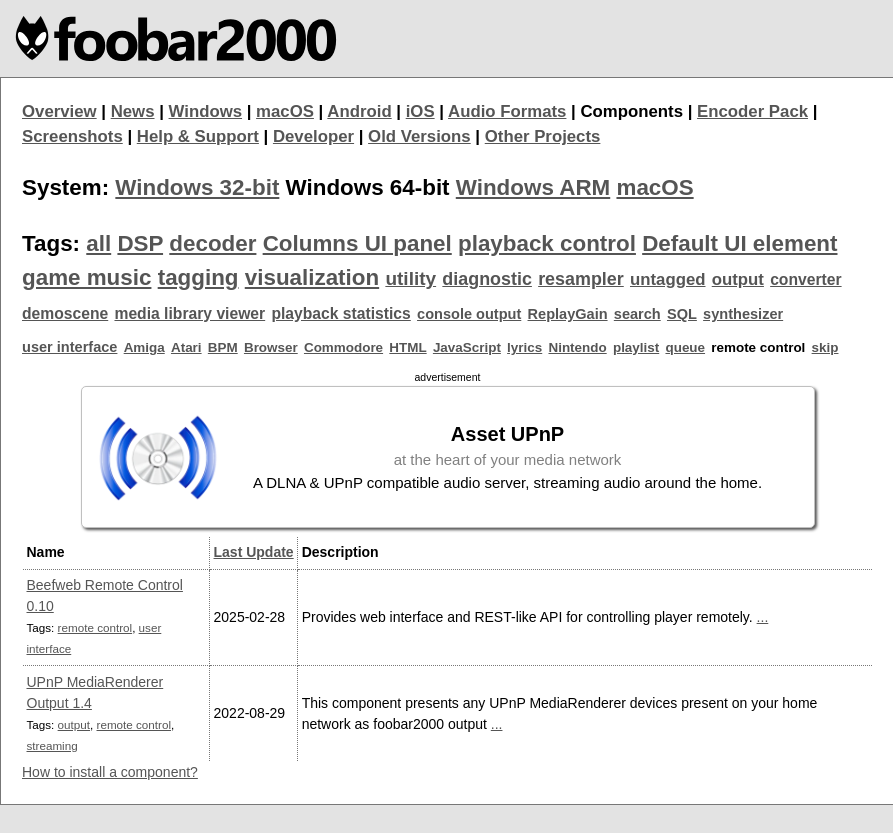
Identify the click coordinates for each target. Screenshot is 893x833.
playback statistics (340, 313)
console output (469, 314)
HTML (407, 347)
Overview (59, 111)
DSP (140, 243)
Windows (206, 111)
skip (825, 347)
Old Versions (419, 136)
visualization (312, 277)
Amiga (144, 347)
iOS (420, 111)
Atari (186, 347)
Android (359, 111)
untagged (668, 279)
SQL (682, 314)
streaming (52, 745)
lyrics (524, 347)
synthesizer (743, 314)
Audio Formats (507, 111)
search (637, 314)
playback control (547, 243)
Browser (271, 347)
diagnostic (487, 279)
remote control (95, 627)
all (98, 243)
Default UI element (739, 243)
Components (631, 111)
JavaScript (467, 347)
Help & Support (198, 136)
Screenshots (72, 136)
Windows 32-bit (197, 187)
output (738, 279)
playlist (636, 347)
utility (410, 278)
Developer (313, 136)
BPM (223, 347)
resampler (581, 279)
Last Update (254, 552)
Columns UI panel (357, 243)
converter (805, 279)
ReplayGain (568, 314)
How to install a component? (110, 772)
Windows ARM (533, 187)
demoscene (65, 313)
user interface (69, 347)
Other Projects (543, 136)
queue (685, 347)
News (133, 111)
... (763, 617)
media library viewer (189, 313)
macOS (285, 111)
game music (86, 277)
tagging (198, 277)
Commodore (343, 347)
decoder (212, 243)
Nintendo (577, 347)
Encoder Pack (752, 111)
